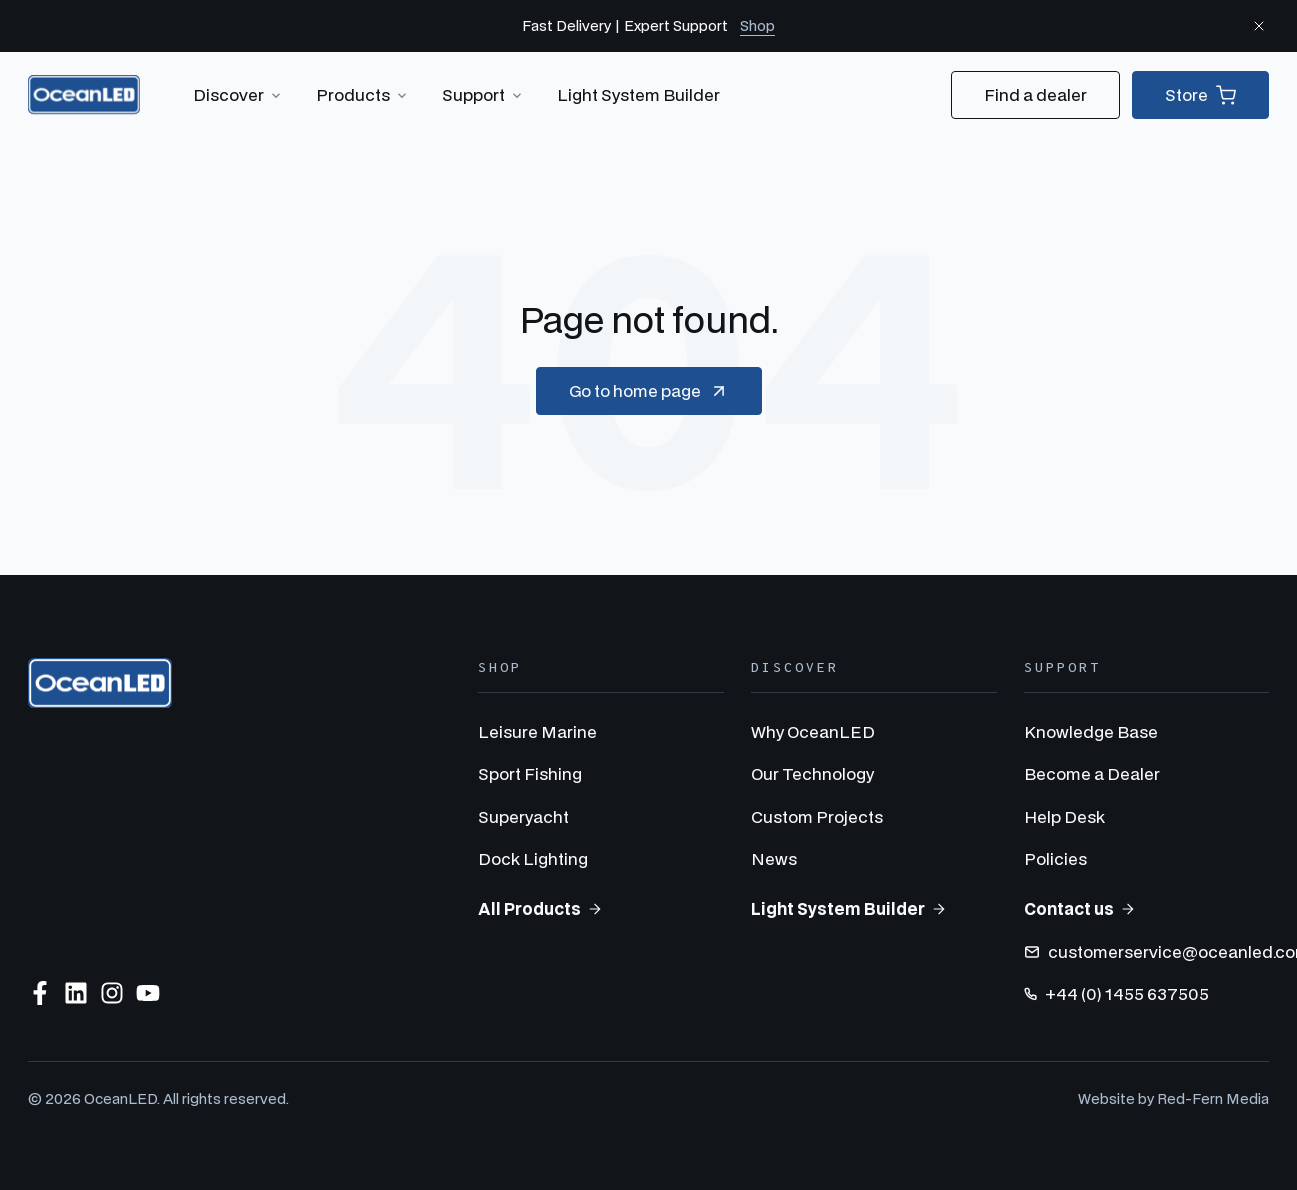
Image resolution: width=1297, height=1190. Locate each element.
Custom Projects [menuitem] (817, 816)
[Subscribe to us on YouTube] (148, 993)
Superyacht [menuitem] (523, 816)
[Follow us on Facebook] (40, 993)
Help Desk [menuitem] (1064, 816)
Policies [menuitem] (1055, 858)
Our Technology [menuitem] (812, 773)
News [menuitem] (774, 858)
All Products (540, 908)
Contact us (1080, 908)
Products (363, 95)
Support (483, 95)
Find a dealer (1035, 94)
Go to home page (649, 391)
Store (1200, 95)
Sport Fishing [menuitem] (530, 773)
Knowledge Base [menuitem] (1091, 731)
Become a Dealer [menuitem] (1092, 773)
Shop (757, 25)
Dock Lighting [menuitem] (533, 858)
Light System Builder (638, 94)
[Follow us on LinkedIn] (76, 993)
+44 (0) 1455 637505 (1116, 993)
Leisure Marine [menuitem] (537, 731)
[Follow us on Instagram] (112, 993)
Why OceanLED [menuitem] (813, 731)
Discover (238, 95)
